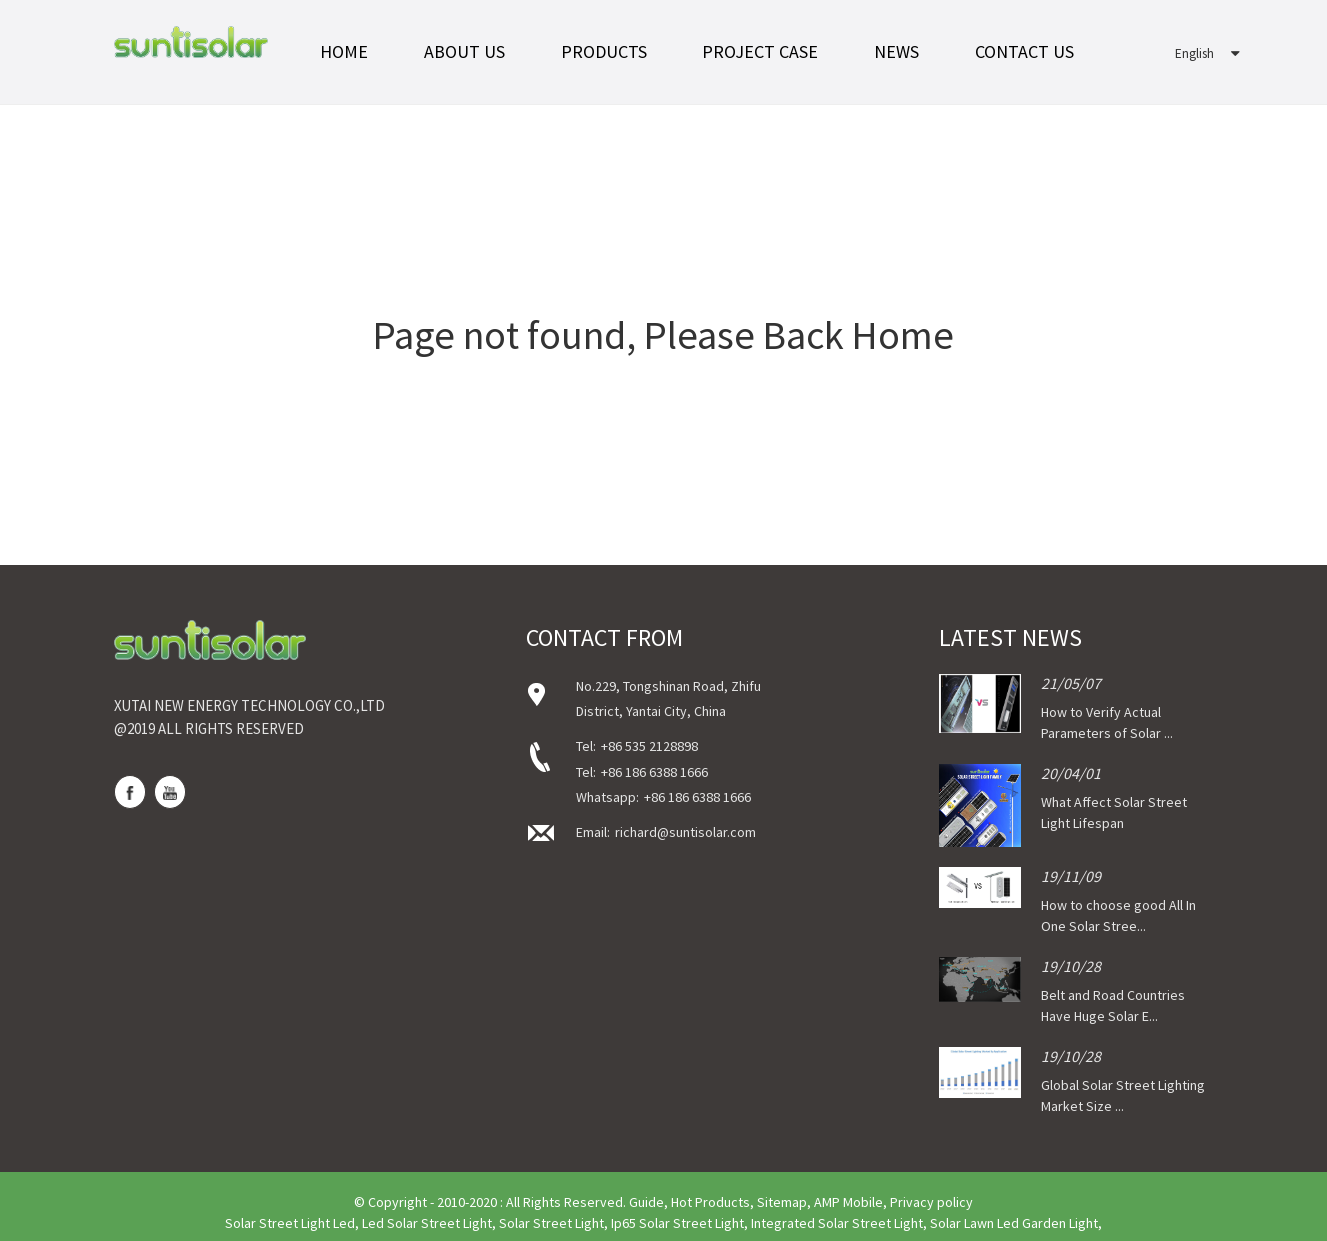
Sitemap (782, 1202)
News (896, 51)
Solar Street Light (551, 1223)
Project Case (760, 51)
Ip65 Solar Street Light (677, 1223)
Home (344, 51)
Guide (646, 1202)
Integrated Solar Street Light (837, 1223)
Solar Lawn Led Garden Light (1014, 1223)
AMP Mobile (848, 1202)
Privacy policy (931, 1202)
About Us (464, 51)
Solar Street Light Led (290, 1223)
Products (604, 51)
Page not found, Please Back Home (663, 335)
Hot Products (710, 1202)
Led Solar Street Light (427, 1223)
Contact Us (1024, 51)
